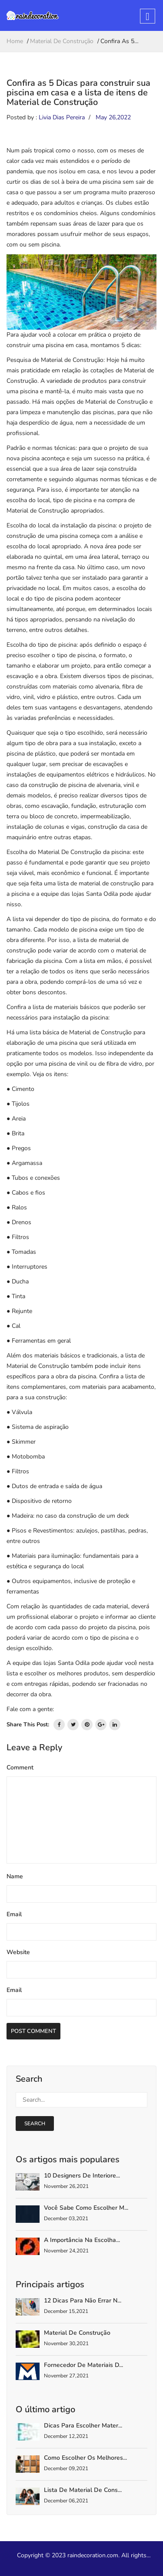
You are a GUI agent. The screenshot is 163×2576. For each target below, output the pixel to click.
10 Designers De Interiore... (82, 2175)
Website (18, 1952)
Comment (20, 1767)
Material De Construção (61, 41)
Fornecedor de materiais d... (83, 2365)
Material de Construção (77, 2333)
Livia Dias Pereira (62, 117)
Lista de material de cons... (83, 2490)
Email (14, 1914)
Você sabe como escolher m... (86, 2208)
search (34, 2123)
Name (15, 1876)
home (15, 41)
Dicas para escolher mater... (83, 2425)
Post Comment (33, 2031)
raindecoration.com (92, 2555)
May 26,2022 (113, 117)
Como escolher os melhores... (85, 2458)
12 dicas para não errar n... (82, 2300)
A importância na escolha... (82, 2240)
